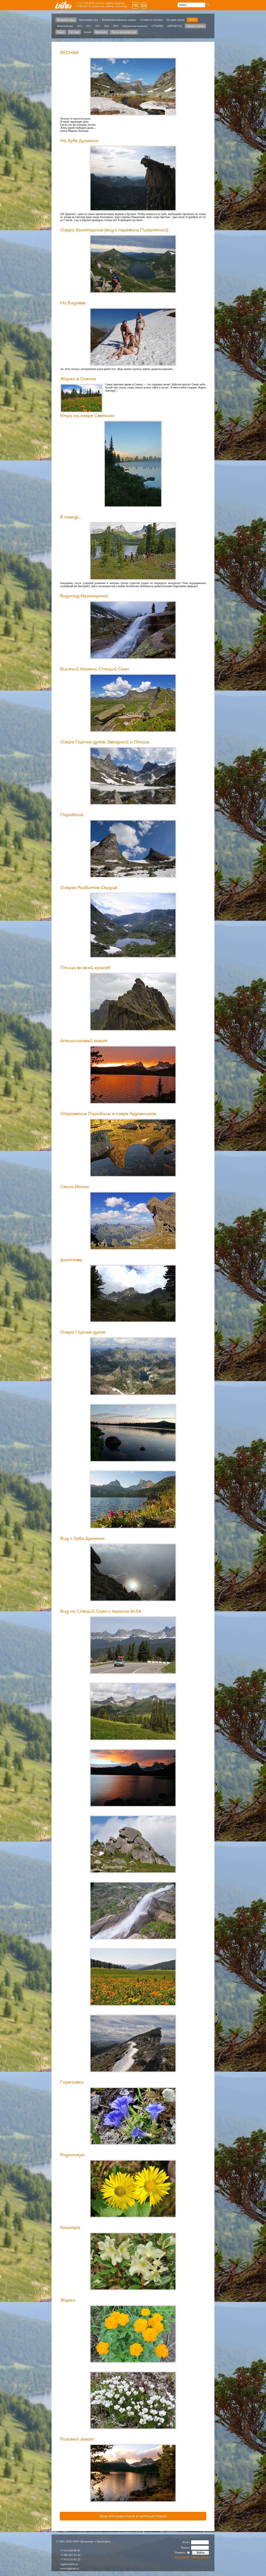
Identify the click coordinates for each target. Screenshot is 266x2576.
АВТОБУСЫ (174, 25)
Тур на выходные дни (123, 32)
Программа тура (88, 19)
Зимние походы (195, 25)
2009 (115, 26)
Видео (60, 32)
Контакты (101, 32)
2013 (79, 26)
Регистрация (182, 2556)
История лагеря (175, 19)
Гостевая (74, 32)
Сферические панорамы (134, 26)
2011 (97, 26)
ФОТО (192, 19)
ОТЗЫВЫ (157, 25)
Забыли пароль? (200, 2556)
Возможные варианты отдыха (119, 19)
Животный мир (65, 26)
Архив (87, 32)
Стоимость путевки (151, 19)
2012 (88, 26)
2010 (106, 26)
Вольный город (66, 19)
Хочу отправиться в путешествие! (133, 2516)
